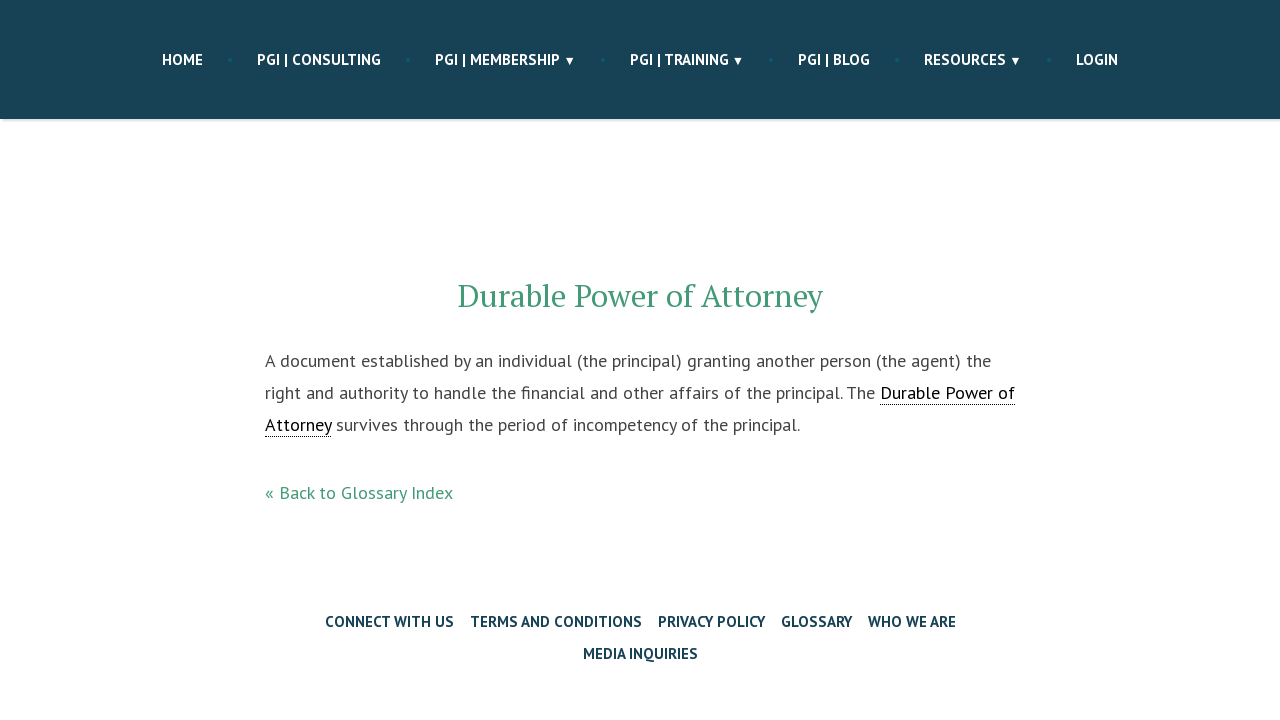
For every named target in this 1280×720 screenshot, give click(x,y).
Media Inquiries (640, 653)
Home (182, 59)
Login (1097, 59)
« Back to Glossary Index (359, 492)
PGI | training (679, 59)
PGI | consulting (319, 59)
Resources (965, 59)
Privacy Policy (711, 621)
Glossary (816, 621)
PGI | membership (497, 59)
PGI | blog (834, 59)
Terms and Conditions (556, 621)
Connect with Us (389, 621)
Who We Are (912, 621)
